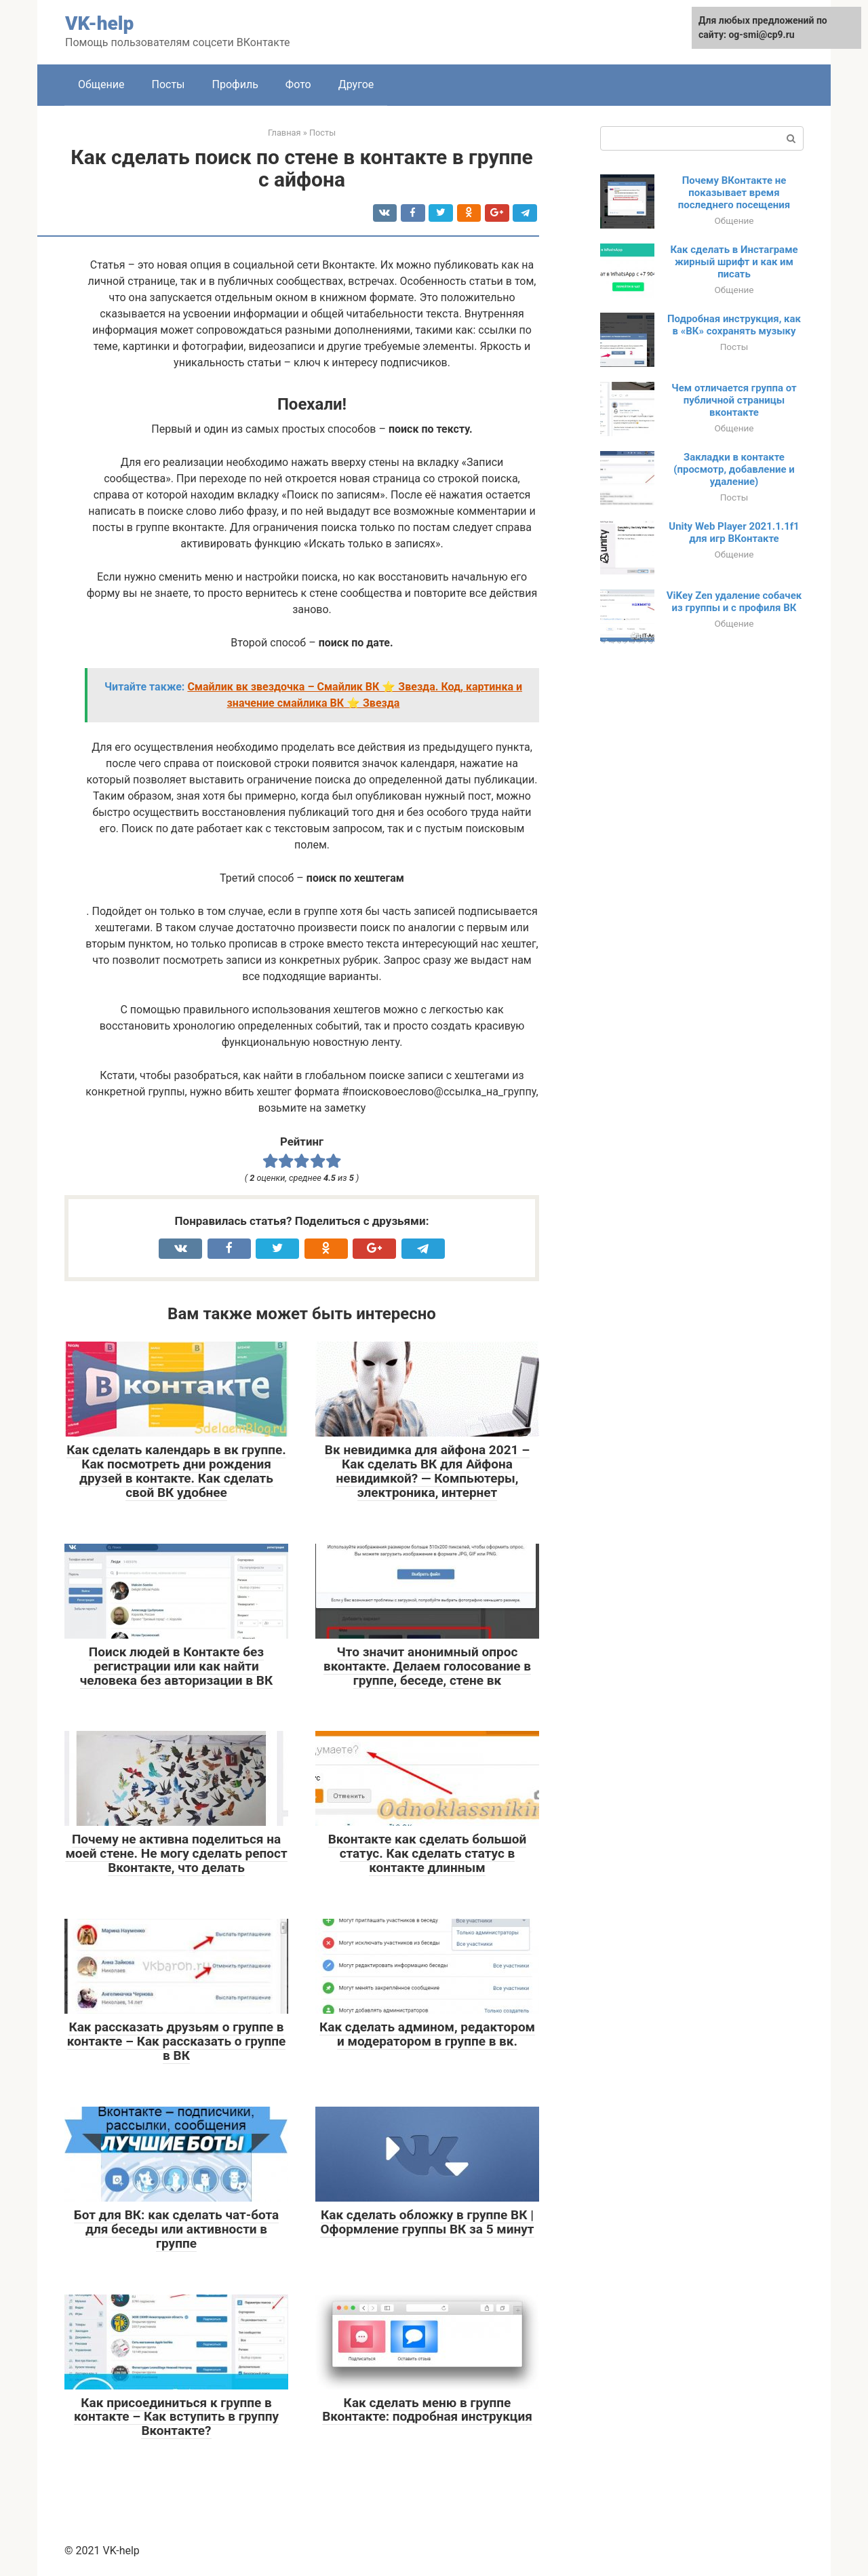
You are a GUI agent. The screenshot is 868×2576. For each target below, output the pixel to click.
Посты (168, 84)
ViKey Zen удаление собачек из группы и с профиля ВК (734, 601)
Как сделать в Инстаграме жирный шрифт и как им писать (733, 261)
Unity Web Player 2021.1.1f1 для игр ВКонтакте (734, 532)
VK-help (99, 23)
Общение (101, 84)
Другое (356, 84)
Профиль (235, 84)
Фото (298, 84)
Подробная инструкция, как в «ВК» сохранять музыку (734, 325)
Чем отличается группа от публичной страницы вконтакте (733, 400)
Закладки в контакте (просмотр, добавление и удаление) (734, 469)
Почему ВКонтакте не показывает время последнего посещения (734, 192)
